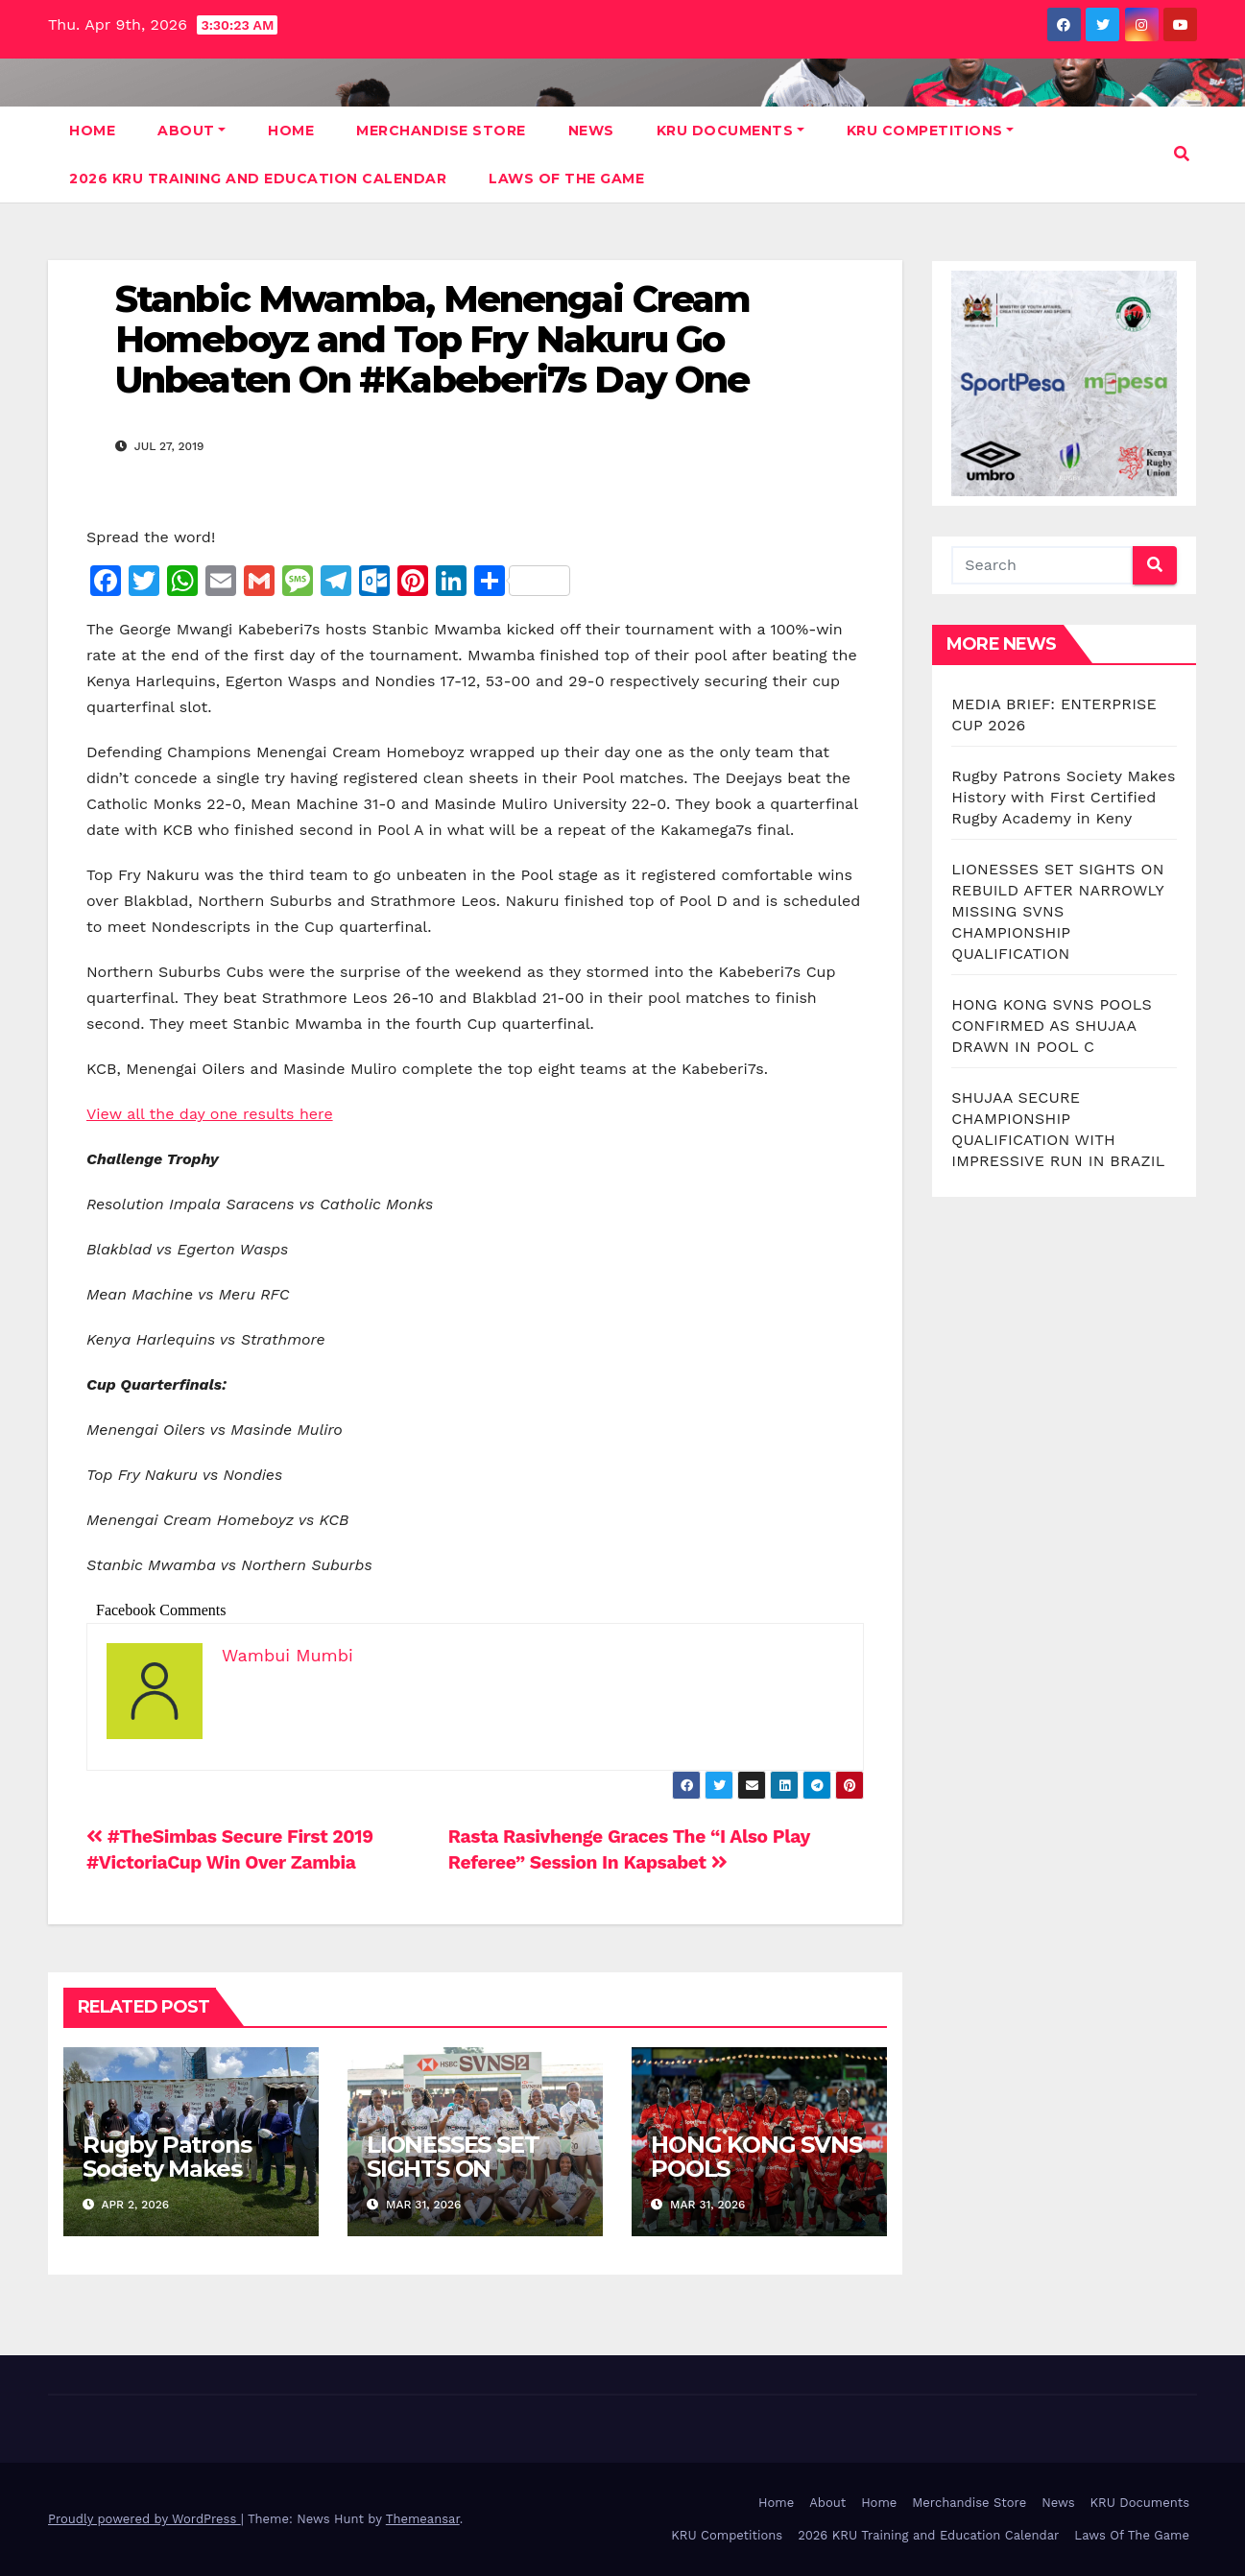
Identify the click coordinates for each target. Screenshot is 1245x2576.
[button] (1181, 154)
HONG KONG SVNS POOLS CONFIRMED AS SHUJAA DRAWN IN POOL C (1051, 1025)
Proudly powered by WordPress (144, 2519)
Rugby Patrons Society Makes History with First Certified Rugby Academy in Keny (1063, 797)
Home (92, 130)
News (591, 130)
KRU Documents (730, 130)
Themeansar (423, 2519)
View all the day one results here (209, 1114)
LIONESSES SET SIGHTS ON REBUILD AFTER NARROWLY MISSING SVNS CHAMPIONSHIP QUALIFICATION (1057, 911)
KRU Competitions (931, 130)
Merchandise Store (441, 130)
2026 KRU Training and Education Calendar (257, 178)
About (191, 130)
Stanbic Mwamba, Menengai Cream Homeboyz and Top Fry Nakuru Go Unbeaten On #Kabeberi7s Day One (432, 339)
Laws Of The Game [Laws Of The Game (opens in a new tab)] (1131, 2535)
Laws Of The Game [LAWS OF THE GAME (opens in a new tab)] (566, 178)
